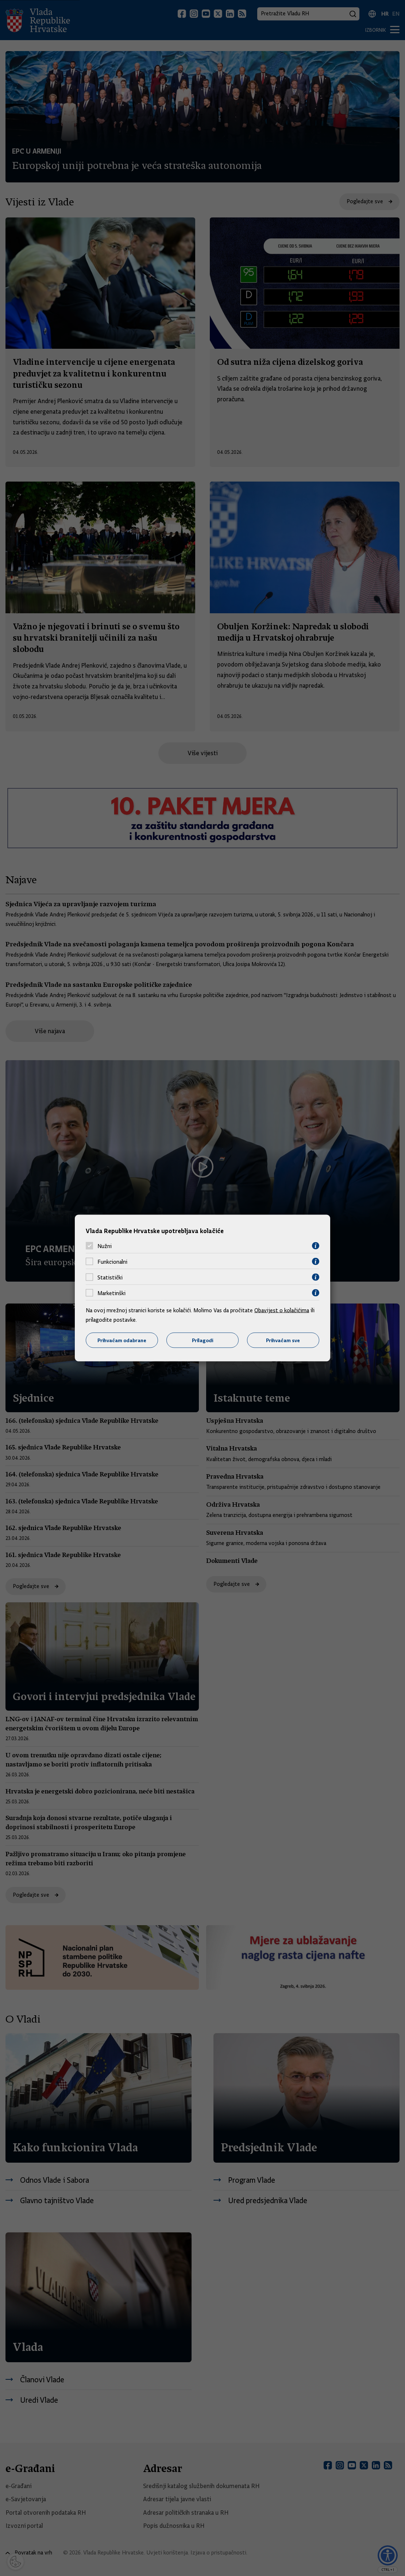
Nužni (104, 1246)
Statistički (110, 1277)
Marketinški (111, 1293)
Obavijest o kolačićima (281, 1310)
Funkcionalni (112, 1261)
